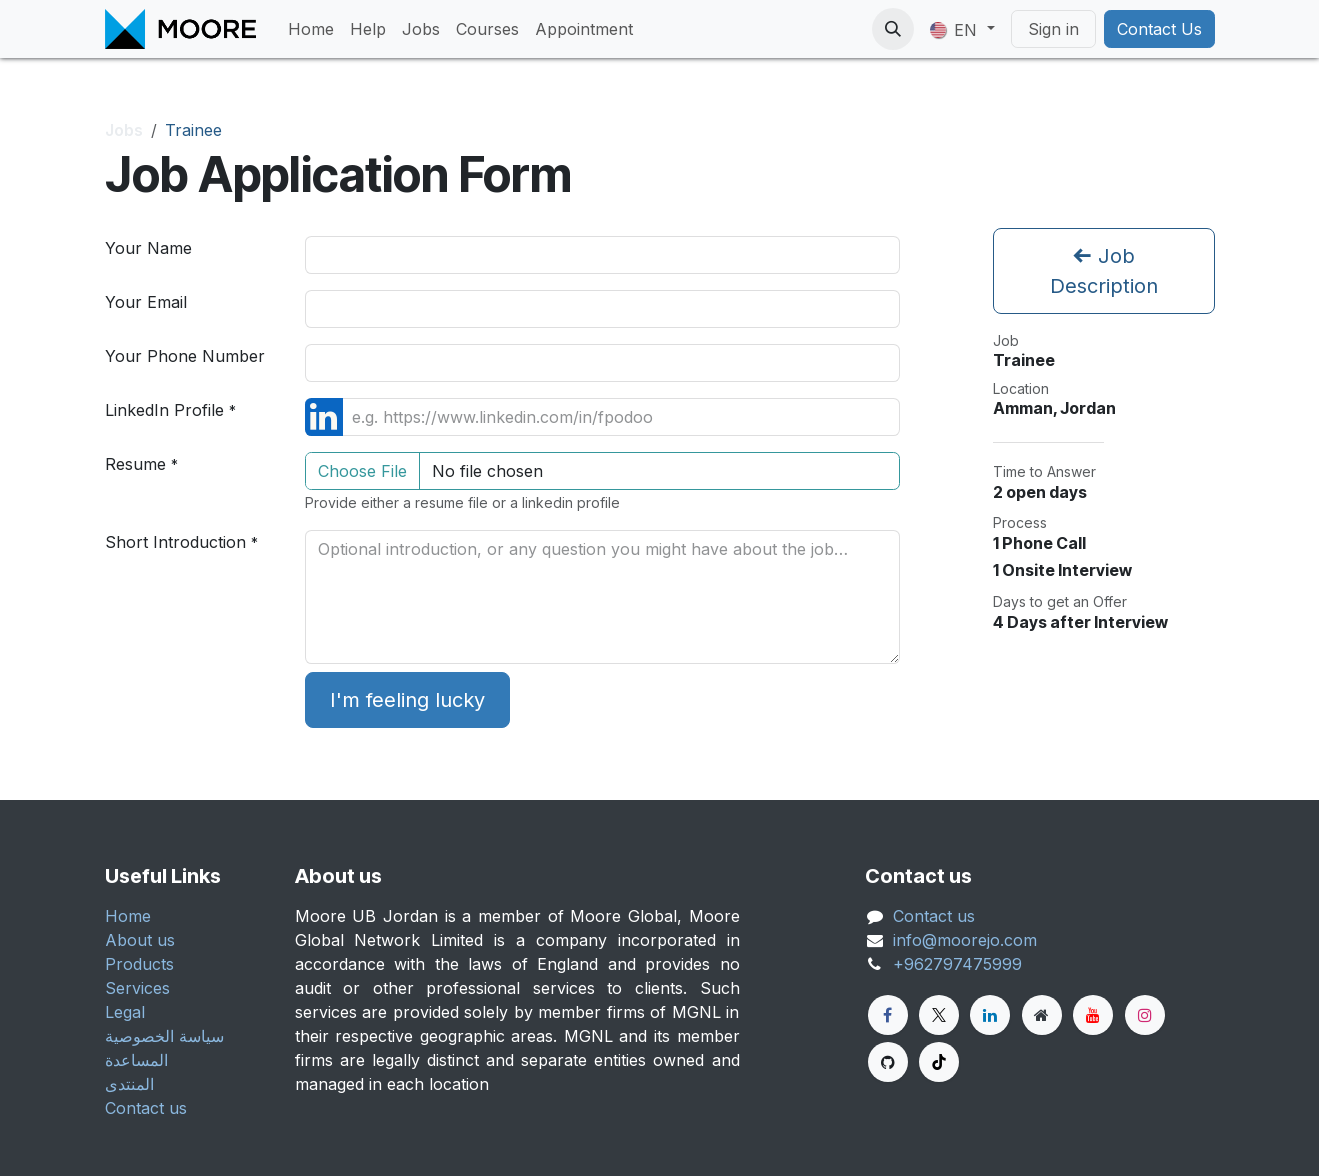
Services (137, 988)
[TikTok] (939, 1062)
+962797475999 (957, 964)
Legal (125, 1012)
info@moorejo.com (965, 940)
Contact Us (1159, 29)
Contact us (146, 1108)
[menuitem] (311, 29)
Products (139, 964)
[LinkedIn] (990, 1015)
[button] (893, 29)
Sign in (1053, 29)
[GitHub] (888, 1062)
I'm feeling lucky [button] (407, 700)
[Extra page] (1042, 1015)
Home (128, 916)
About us (140, 940)
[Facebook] (888, 1015)
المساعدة (136, 1060)
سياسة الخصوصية (164, 1036)
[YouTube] (1093, 1015)
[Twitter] (939, 1015)
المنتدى (129, 1084)
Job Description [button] (1104, 271)
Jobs (124, 130)
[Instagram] (1145, 1015)
